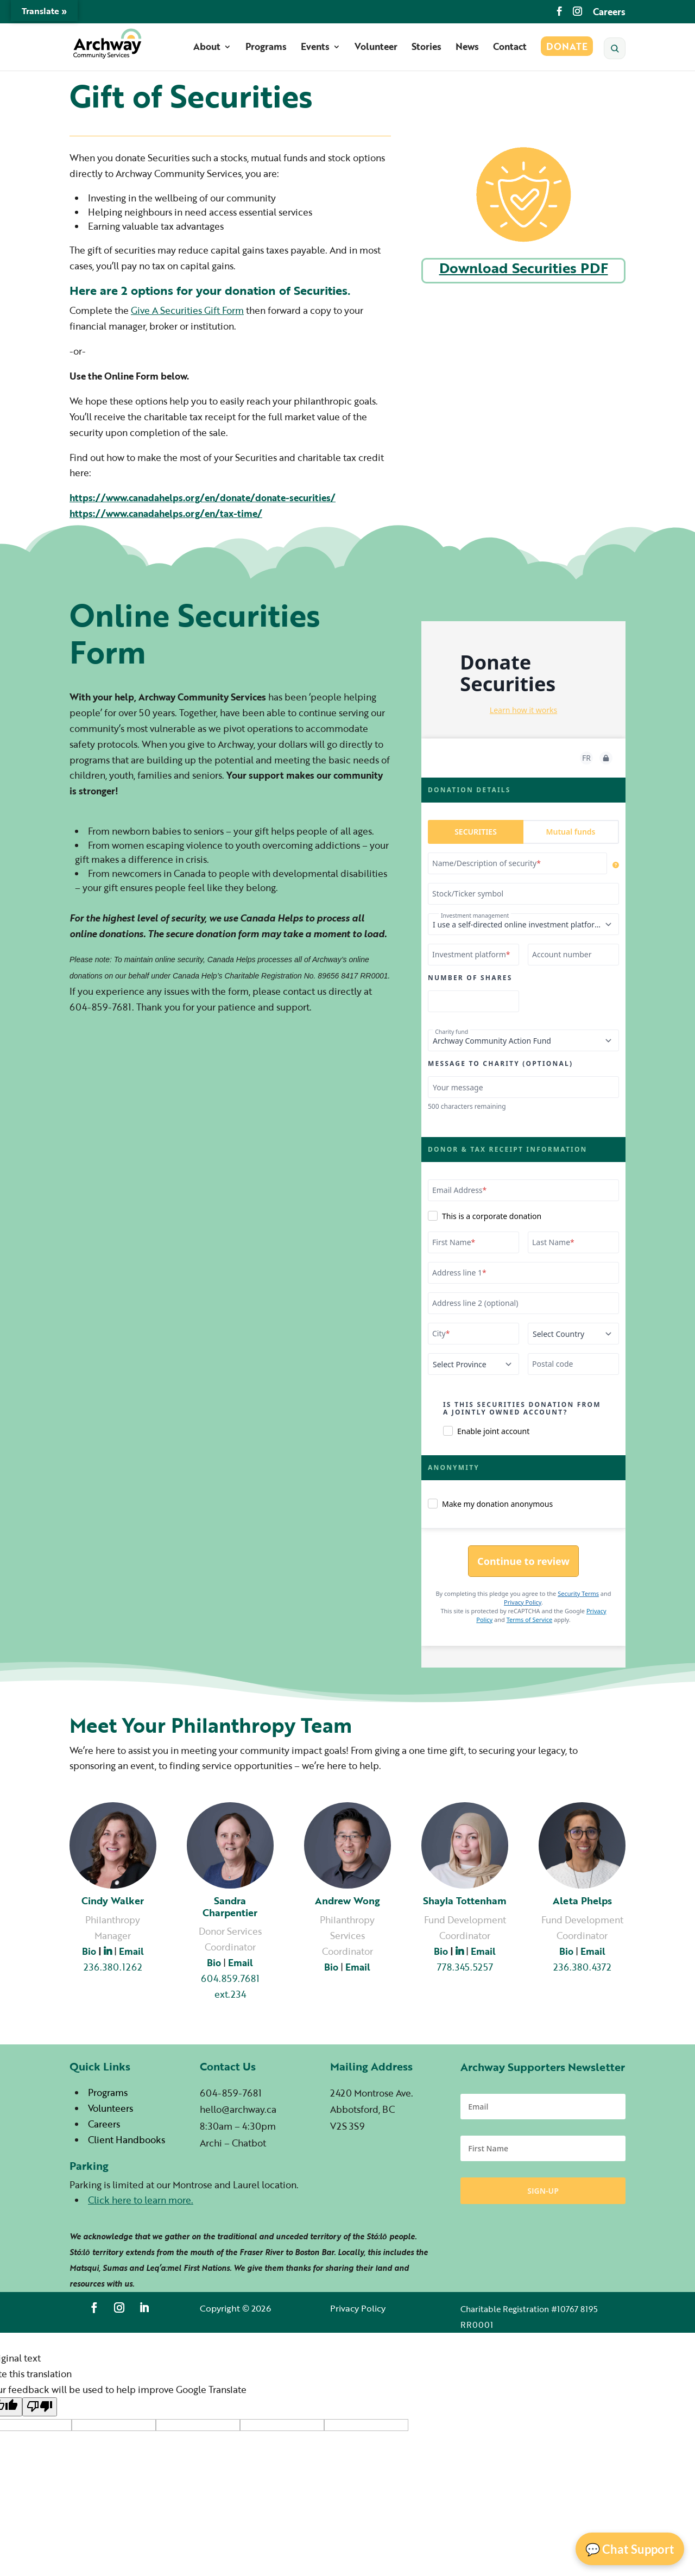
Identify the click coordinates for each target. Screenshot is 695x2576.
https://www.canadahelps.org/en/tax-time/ (166, 513)
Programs (266, 48)
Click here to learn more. (140, 2200)
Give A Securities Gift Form (187, 310)
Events (315, 48)
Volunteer (376, 48)
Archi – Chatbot (233, 2143)
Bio (89, 1951)
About (206, 48)
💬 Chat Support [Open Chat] (629, 2549)
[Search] (615, 48)
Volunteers (110, 2108)
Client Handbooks (126, 2139)
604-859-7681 (231, 2093)
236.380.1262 (113, 1967)
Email (483, 1951)
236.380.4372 (582, 1967)
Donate (566, 48)
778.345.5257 (465, 1967)
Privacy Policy (358, 2308)
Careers (609, 12)
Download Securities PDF (523, 267)
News (467, 48)
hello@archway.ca (238, 2109)
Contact (510, 48)
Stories (426, 48)
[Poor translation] (39, 2406)
